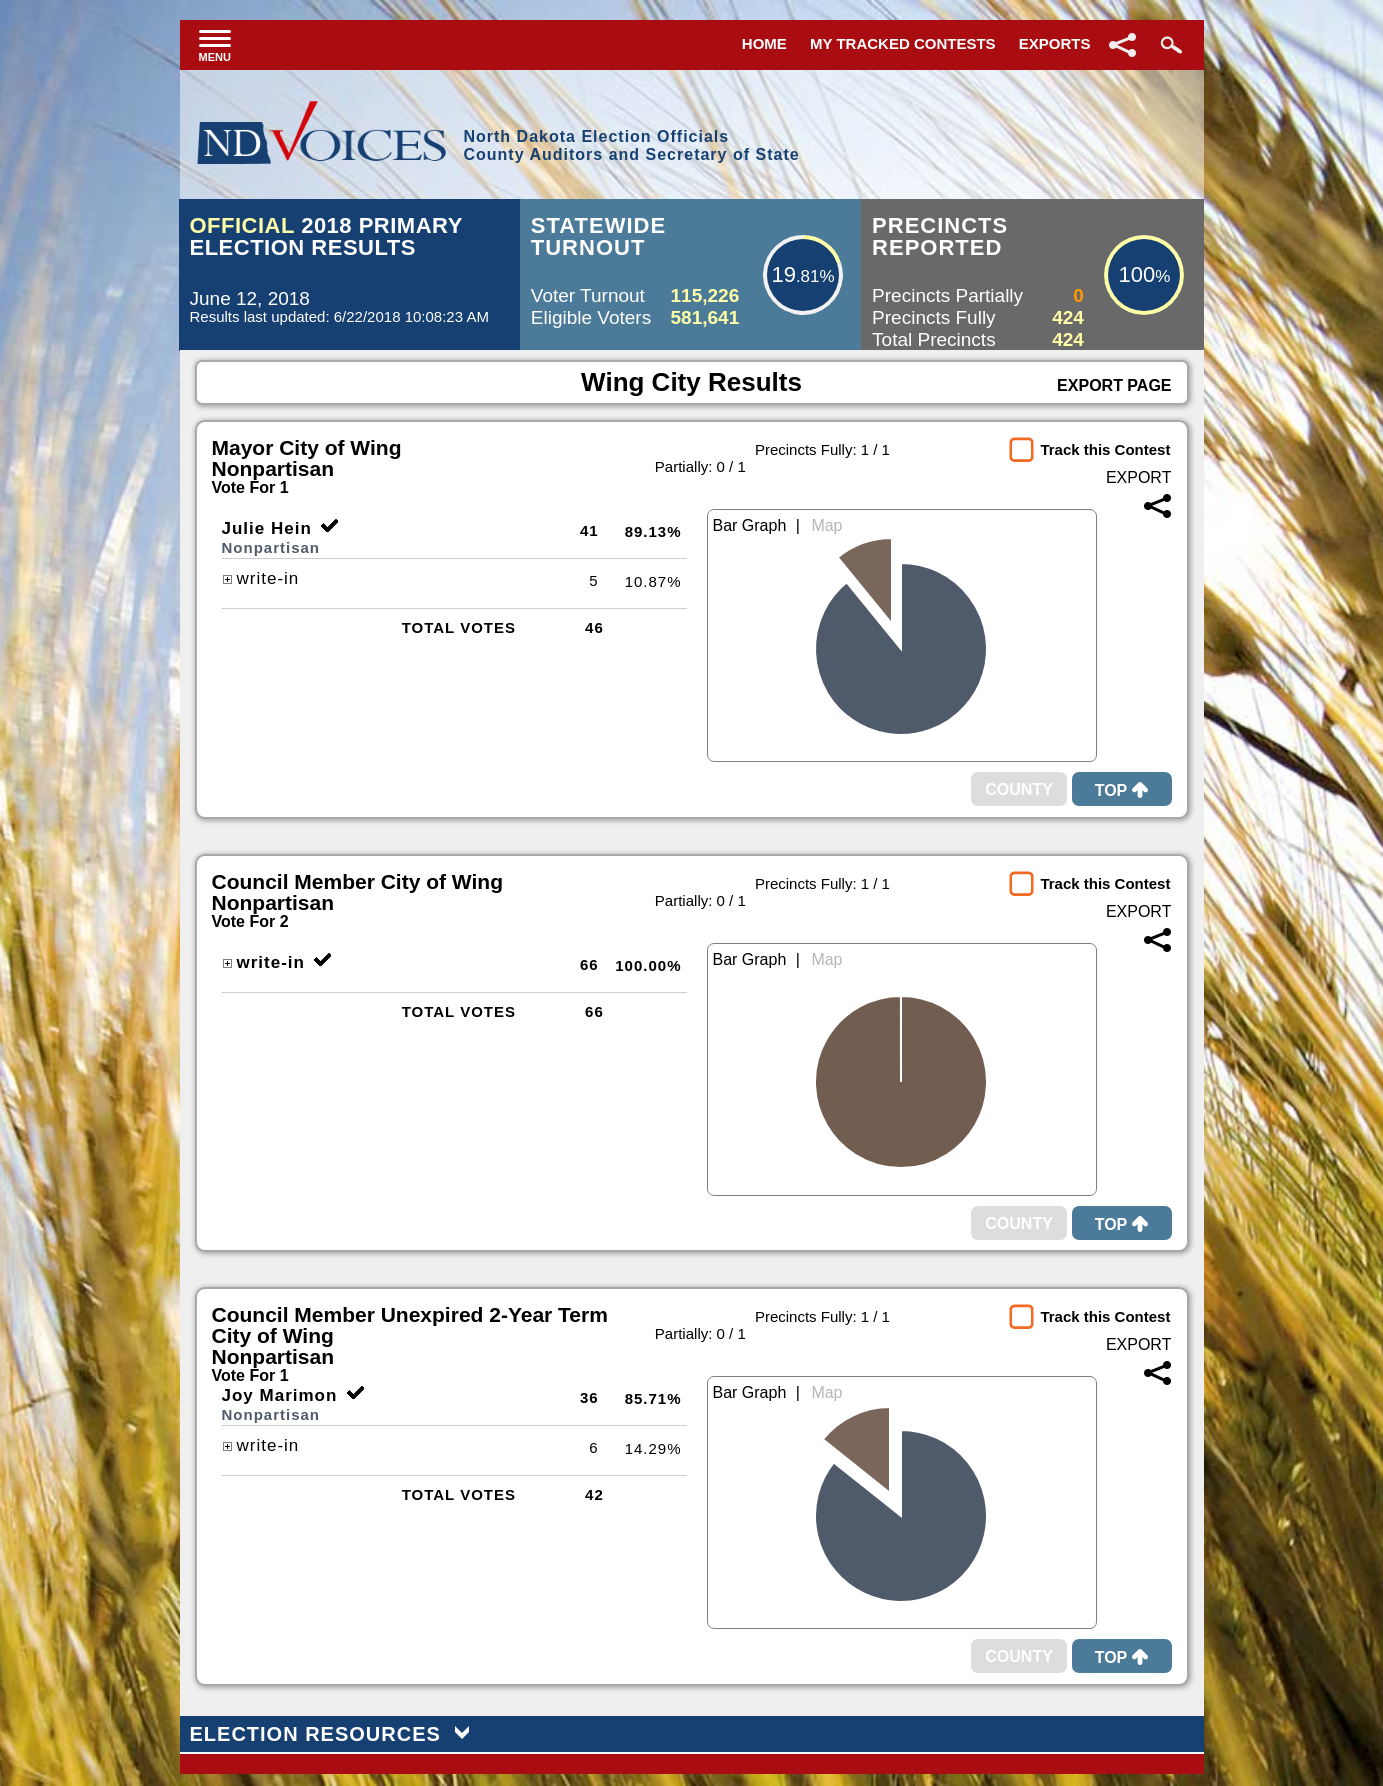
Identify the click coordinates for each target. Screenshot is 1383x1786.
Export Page (1114, 385)
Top (1122, 790)
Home (764, 43)
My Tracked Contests (903, 43)
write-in (261, 578)
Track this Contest (1105, 449)
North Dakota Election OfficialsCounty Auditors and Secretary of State (631, 145)
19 (783, 274)
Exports (1055, 43)
